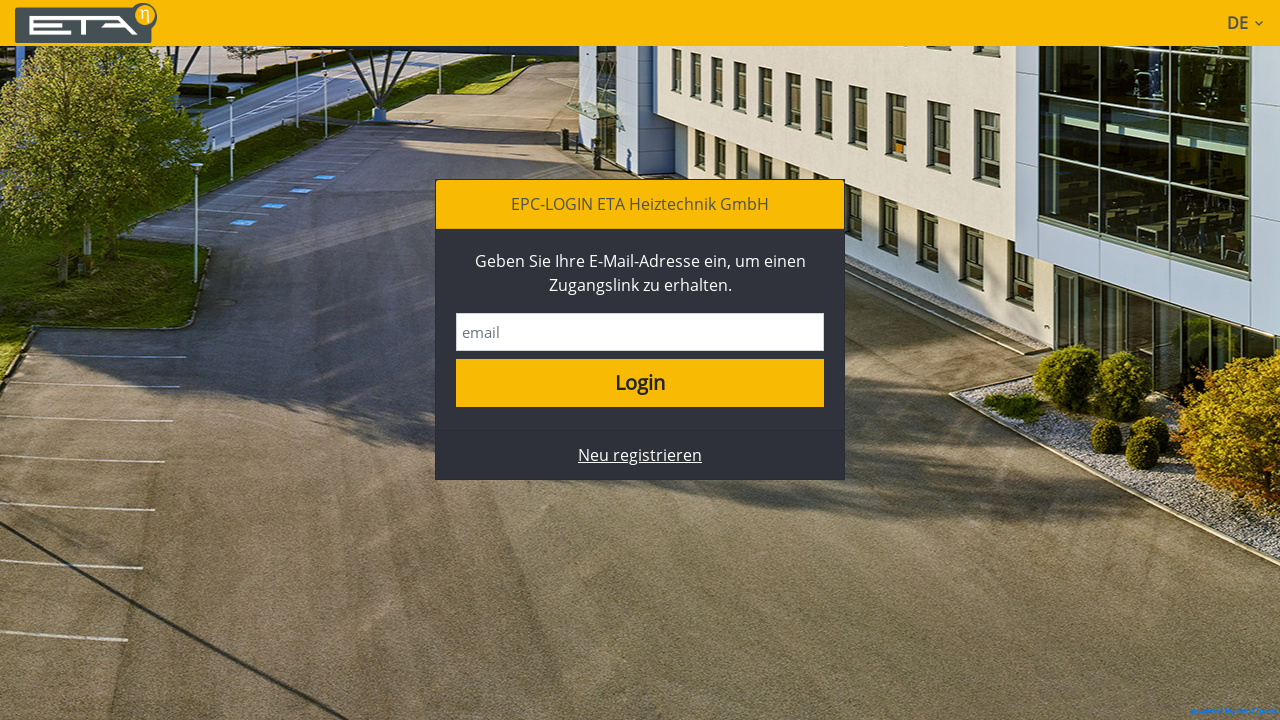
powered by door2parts (1234, 711)
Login (640, 382)
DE (1248, 23)
